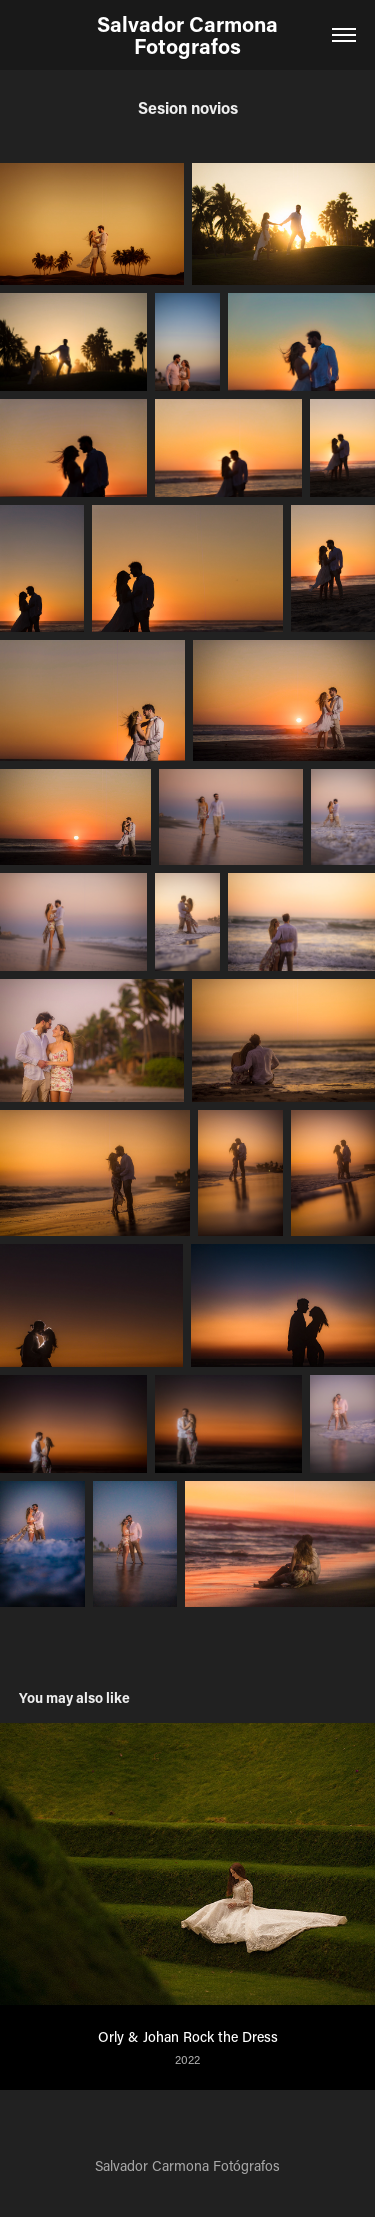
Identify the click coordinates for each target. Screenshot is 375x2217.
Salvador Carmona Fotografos (190, 35)
